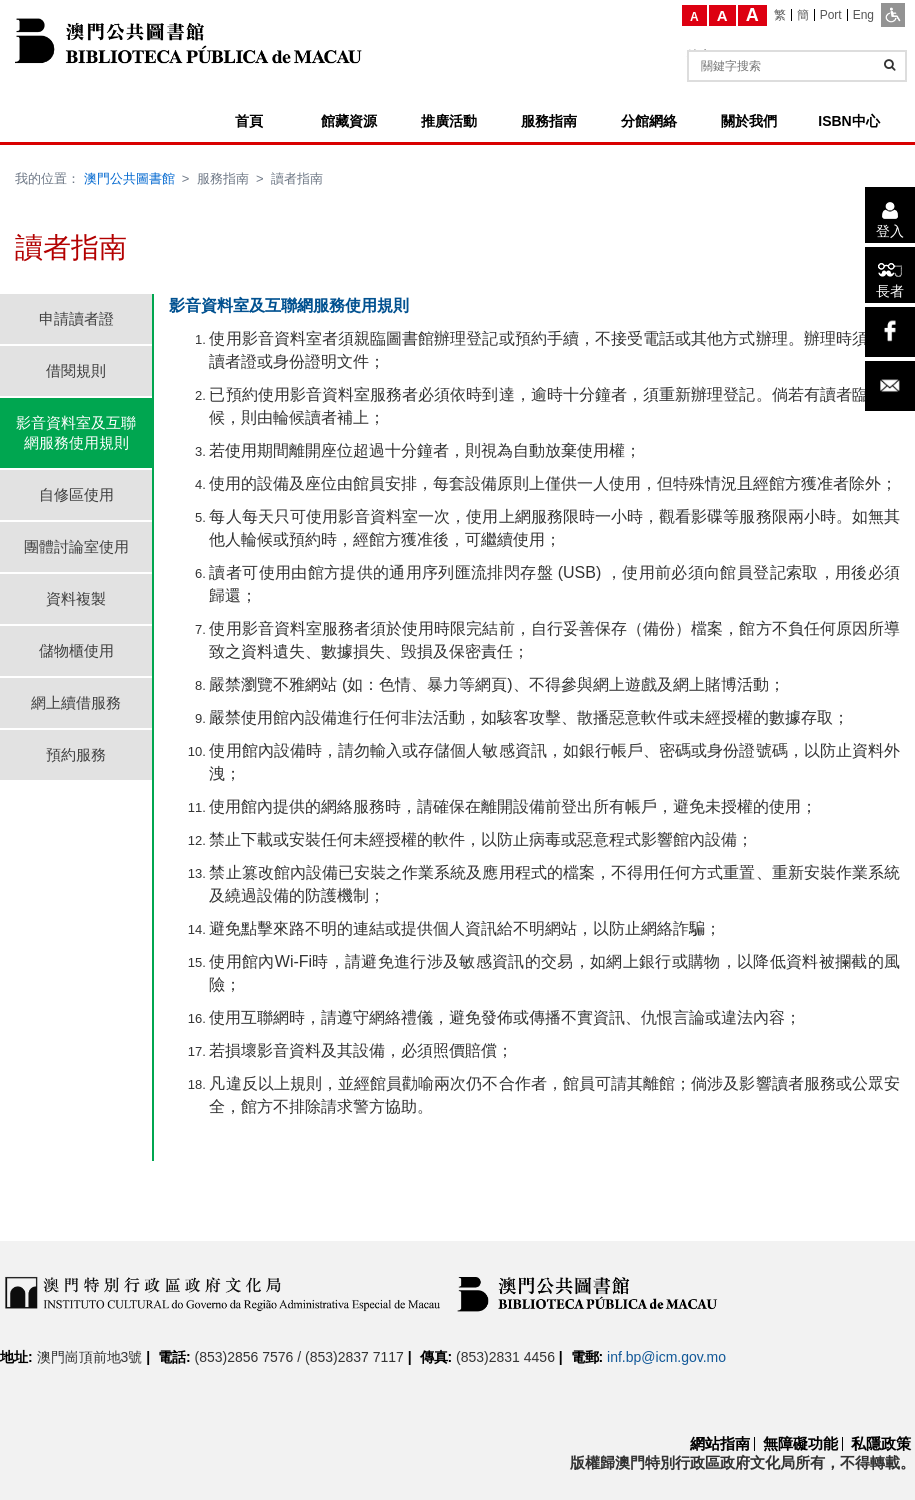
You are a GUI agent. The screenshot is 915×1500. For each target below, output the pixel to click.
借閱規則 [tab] (76, 370)
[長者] (890, 275)
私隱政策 (881, 1443)
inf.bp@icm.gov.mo (666, 1357)
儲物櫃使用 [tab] (76, 650)
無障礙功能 (800, 1443)
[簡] (803, 15)
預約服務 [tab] (76, 754)
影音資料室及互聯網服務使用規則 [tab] (76, 432)
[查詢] (889, 65)
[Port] (831, 15)
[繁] (780, 15)
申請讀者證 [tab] (76, 318)
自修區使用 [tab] (76, 494)
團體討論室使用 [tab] (76, 546)
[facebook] (890, 332)
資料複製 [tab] (76, 598)
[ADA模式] (893, 15)
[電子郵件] (890, 386)
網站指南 (720, 1443)
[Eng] (863, 15)
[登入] (890, 215)
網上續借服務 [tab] (76, 702)
